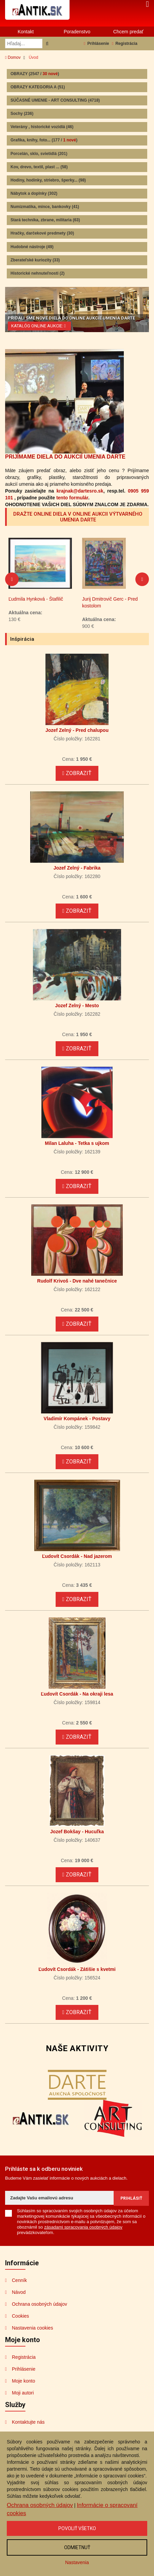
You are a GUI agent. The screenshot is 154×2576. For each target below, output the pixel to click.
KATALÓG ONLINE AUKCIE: (39, 325)
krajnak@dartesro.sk (79, 491)
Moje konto (23, 2381)
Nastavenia (77, 2562)
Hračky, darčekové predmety (42, 233)
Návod (18, 2292)
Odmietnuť (77, 2547)
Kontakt (26, 31)
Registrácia (124, 43)
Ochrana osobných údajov (39, 2304)
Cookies (20, 2316)
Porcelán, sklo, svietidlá (39, 153)
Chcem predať (128, 31)
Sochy (22, 113)
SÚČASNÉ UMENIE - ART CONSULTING (55, 100)
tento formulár (72, 497)
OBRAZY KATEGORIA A (38, 87)
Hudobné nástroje (32, 246)
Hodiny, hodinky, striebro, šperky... (48, 180)
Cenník (19, 2280)
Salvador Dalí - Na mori (33, 599)
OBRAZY (35, 73)
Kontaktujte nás (28, 2422)
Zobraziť (77, 773)
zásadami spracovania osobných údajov (83, 2227)
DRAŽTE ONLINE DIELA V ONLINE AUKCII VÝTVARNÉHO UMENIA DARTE (77, 517)
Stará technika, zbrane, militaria (45, 220)
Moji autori (23, 2392)
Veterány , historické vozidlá (42, 126)
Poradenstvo (77, 31)
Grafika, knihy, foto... (44, 140)
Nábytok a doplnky (34, 193)
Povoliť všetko (77, 2528)
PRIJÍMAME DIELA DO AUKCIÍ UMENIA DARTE (65, 457)
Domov (13, 57)
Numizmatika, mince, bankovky (45, 206)
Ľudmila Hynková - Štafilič (109, 599)
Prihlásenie (96, 43)
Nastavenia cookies (32, 2328)
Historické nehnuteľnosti (37, 273)
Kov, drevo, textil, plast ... (39, 167)
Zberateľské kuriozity (35, 260)
